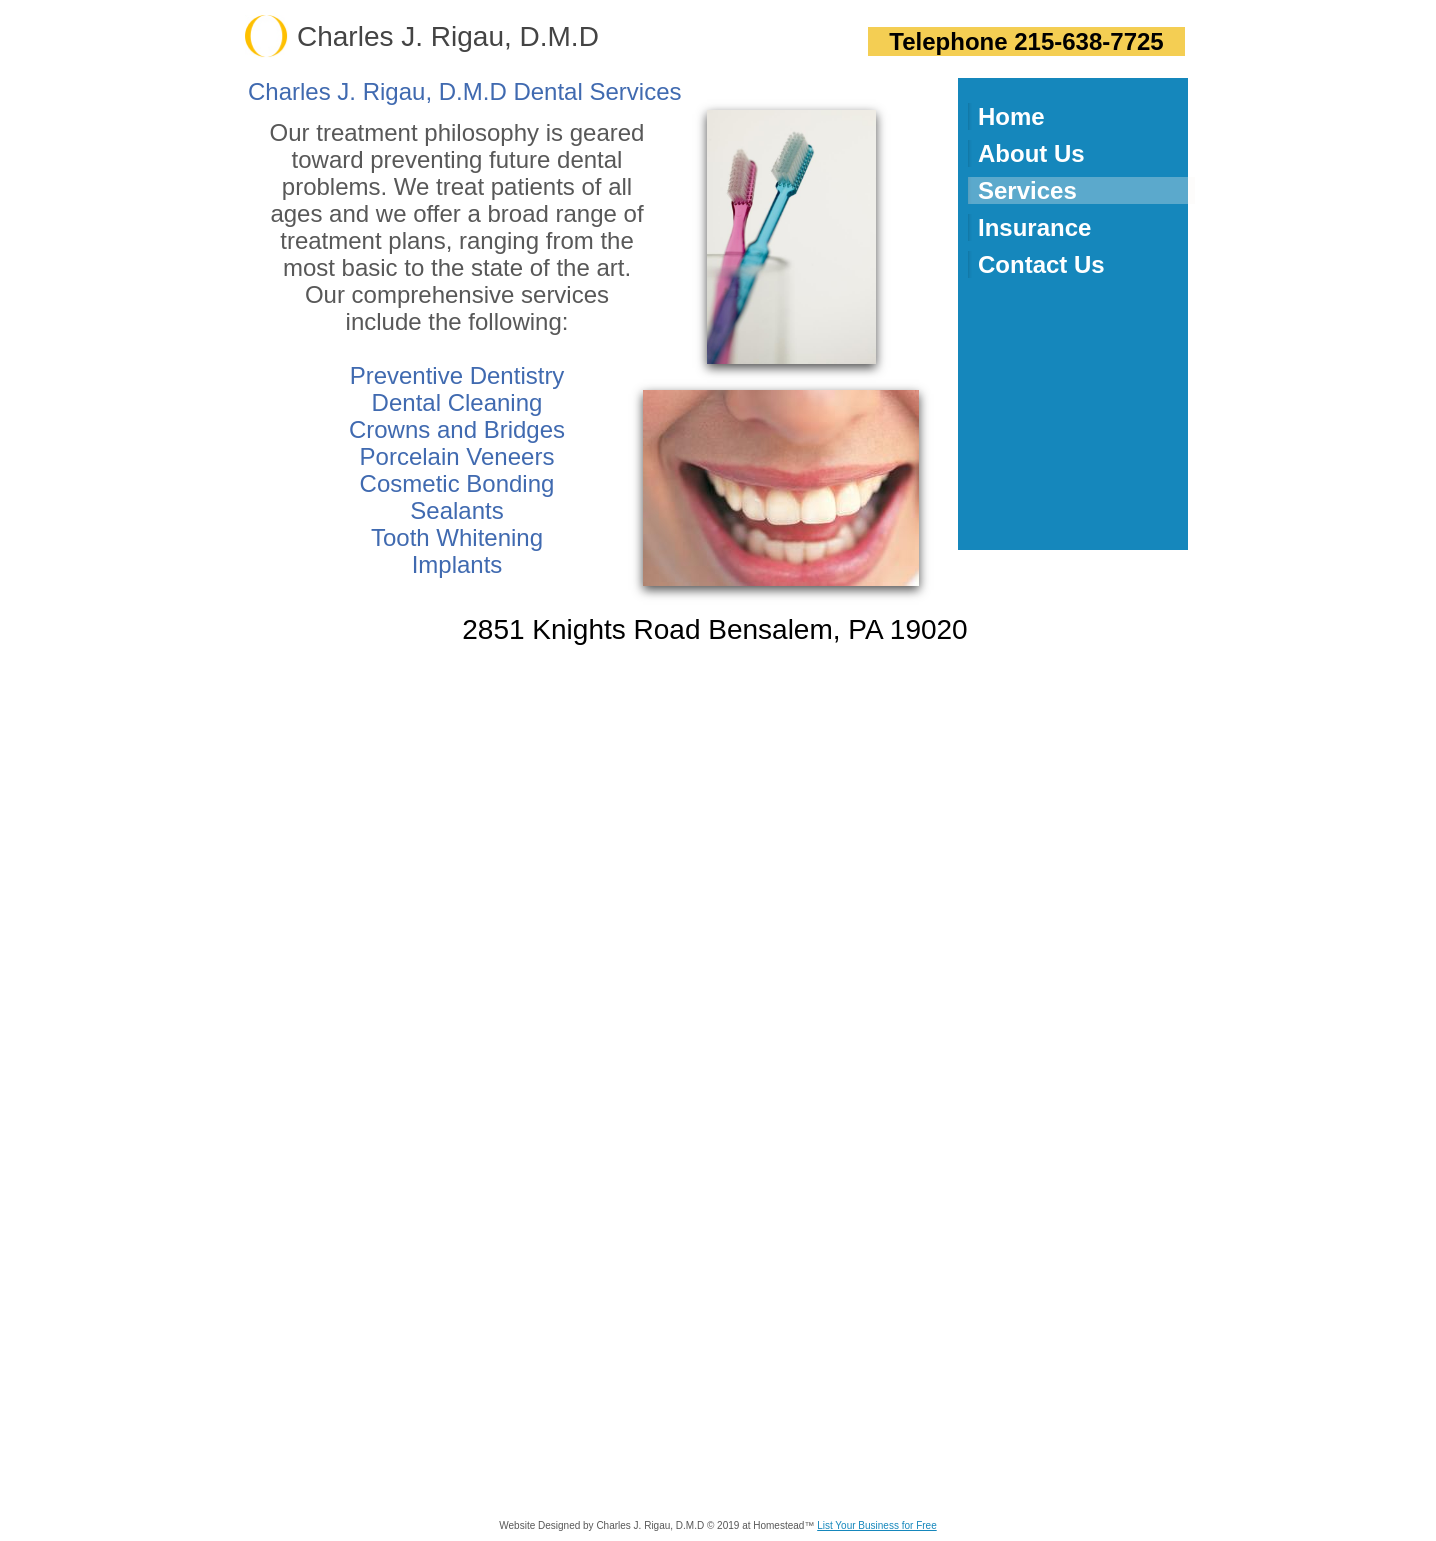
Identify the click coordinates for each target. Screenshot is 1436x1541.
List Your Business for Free (877, 1525)
